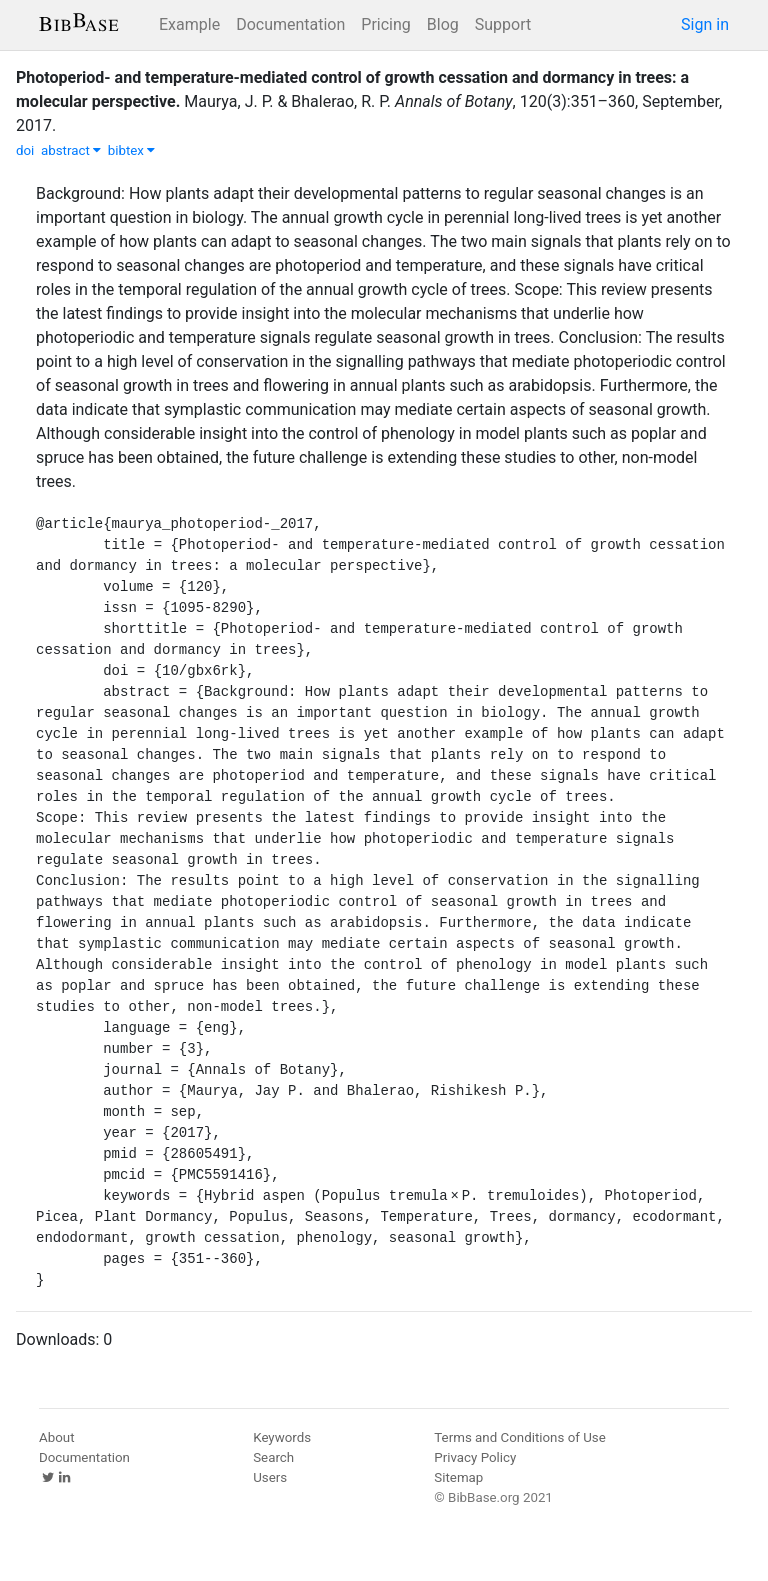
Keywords (282, 1437)
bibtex (132, 150)
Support (503, 24)
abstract (71, 150)
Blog (443, 24)
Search (273, 1457)
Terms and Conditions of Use (519, 1437)
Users (270, 1477)
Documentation (290, 24)
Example (189, 24)
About (57, 1437)
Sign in (705, 24)
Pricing (386, 24)
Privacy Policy (475, 1457)
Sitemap (458, 1477)
